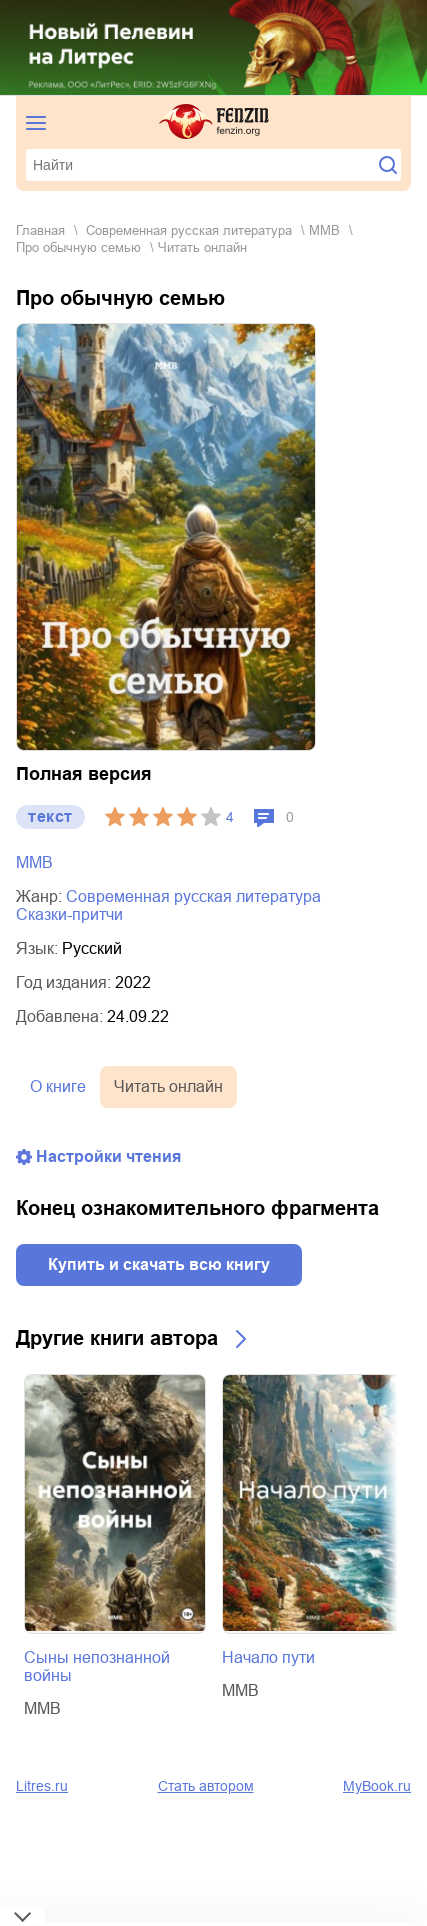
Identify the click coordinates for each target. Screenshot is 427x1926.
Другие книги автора (117, 1338)
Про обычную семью (78, 247)
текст (50, 816)
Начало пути (268, 1657)
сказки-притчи (69, 914)
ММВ (324, 230)
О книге (58, 1086)
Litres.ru (42, 1786)
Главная (40, 230)
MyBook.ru (377, 1786)
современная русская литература (189, 230)
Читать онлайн (168, 1086)
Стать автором (206, 1786)
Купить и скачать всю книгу (159, 1264)
